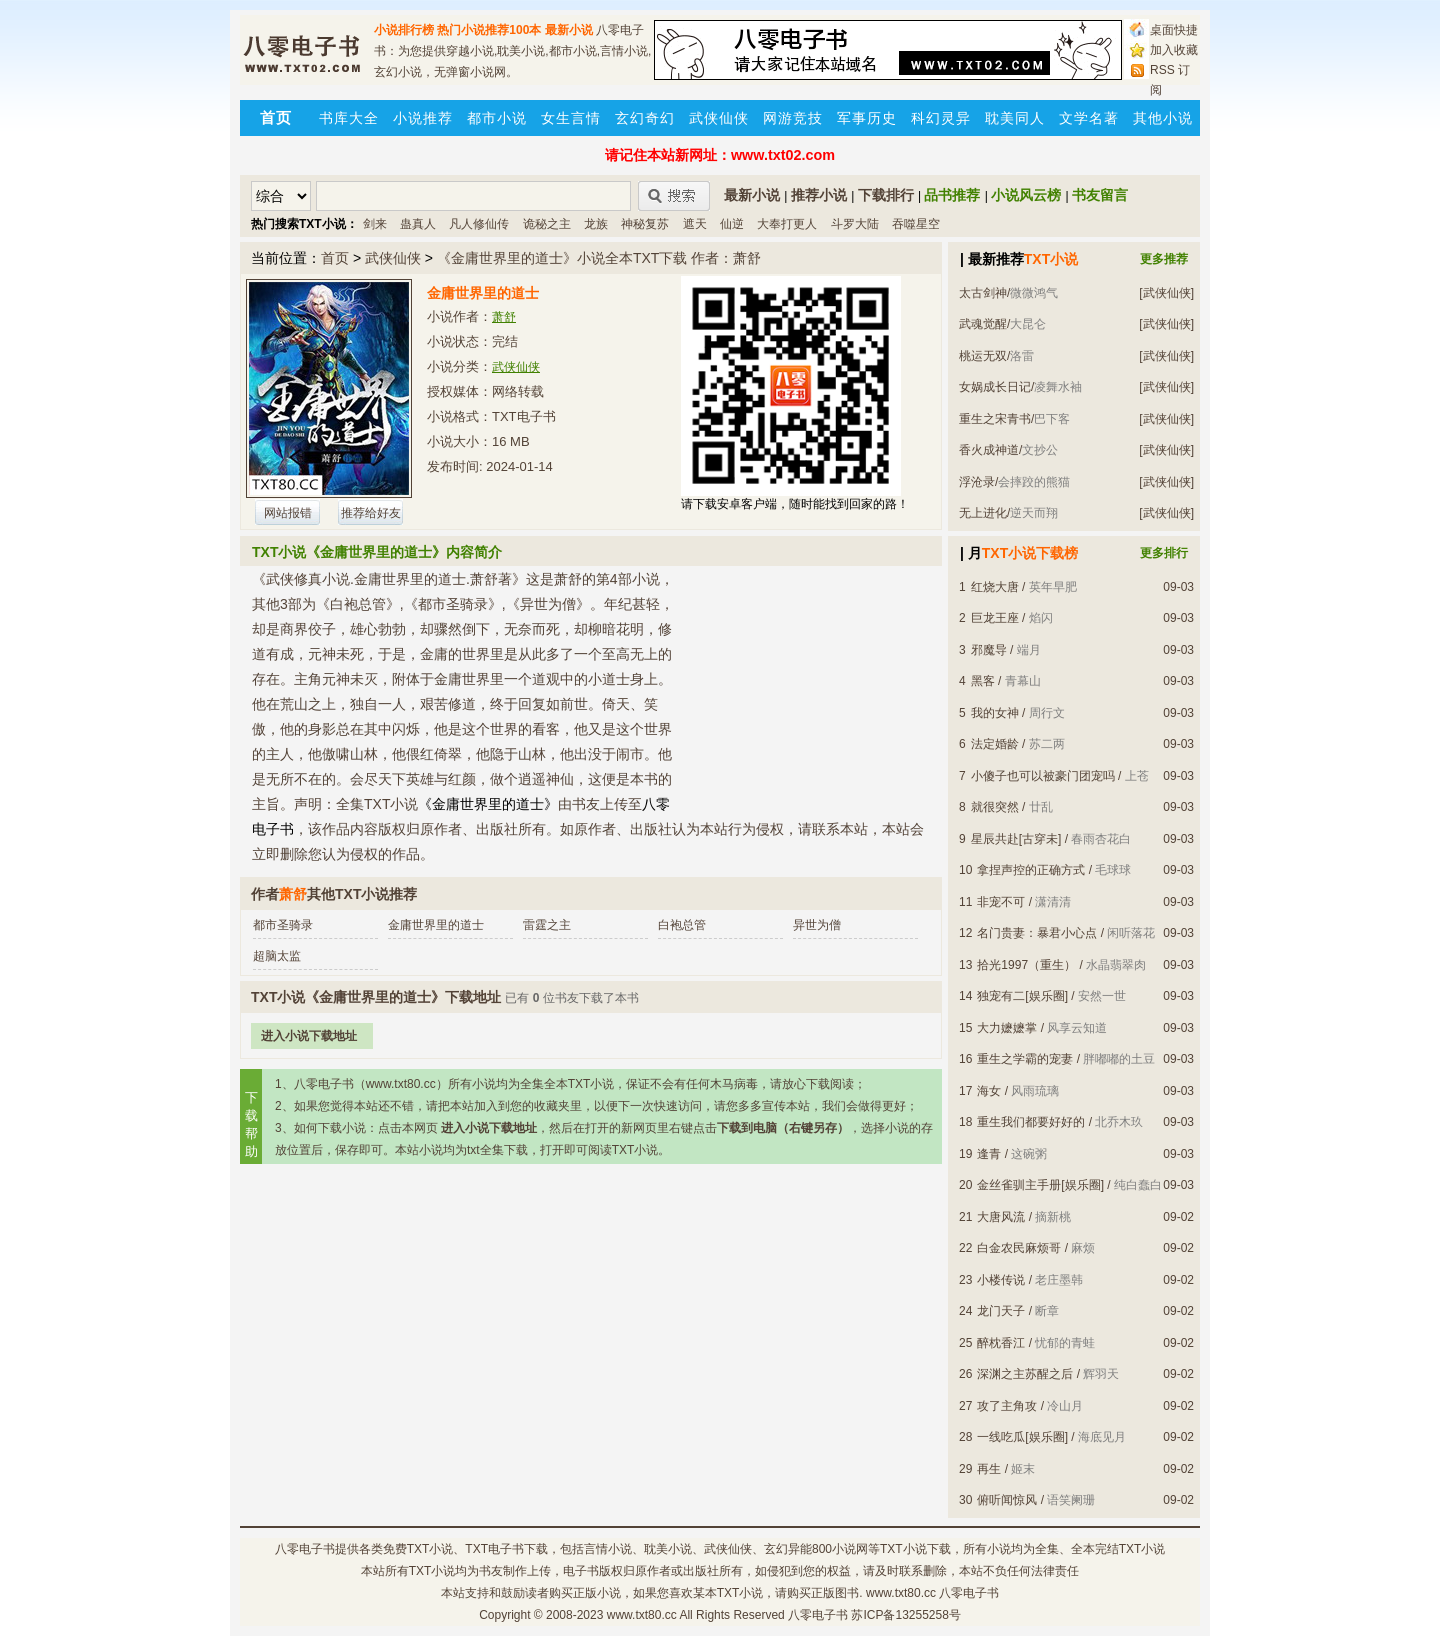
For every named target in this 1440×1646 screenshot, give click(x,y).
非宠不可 (1001, 902)
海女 (989, 1091)
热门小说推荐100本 (489, 30)
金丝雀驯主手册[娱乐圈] (1040, 1185)
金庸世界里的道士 (436, 925)
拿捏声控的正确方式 (1031, 870)
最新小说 (569, 30)
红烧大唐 (995, 587)
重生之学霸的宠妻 (1025, 1059)
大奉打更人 (787, 224)
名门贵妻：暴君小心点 (1037, 933)
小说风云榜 (1026, 195)
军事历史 (867, 118)
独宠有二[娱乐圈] (1022, 996)
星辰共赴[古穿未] (1016, 839)
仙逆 (732, 224)
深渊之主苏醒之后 (1025, 1374)
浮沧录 (977, 482)
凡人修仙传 (479, 224)
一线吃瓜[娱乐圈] (1022, 1437)
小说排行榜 (404, 30)
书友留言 (1100, 195)
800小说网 (840, 1549)
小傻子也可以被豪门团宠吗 (1043, 776)
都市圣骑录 (283, 925)
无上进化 (983, 513)
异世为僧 (817, 925)
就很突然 (995, 807)
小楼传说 (1001, 1280)
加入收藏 (1174, 50)
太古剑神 (983, 293)
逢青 (989, 1154)
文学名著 (1089, 118)
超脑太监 (277, 956)
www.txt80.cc (642, 1615)
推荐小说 (819, 195)
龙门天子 (1001, 1311)
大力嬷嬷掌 (1007, 1028)
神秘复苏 (645, 224)
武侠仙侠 (719, 118)
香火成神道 (989, 450)
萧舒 (504, 317)
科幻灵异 (941, 118)
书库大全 (349, 118)
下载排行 (886, 195)
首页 (335, 258)
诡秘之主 (547, 224)
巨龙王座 (995, 618)
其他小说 (1163, 118)
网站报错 (288, 513)
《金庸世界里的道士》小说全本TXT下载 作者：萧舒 (599, 258)
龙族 (596, 224)
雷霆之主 (547, 925)
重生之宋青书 (995, 419)
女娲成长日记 (995, 387)
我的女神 (995, 713)
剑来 (375, 224)
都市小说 (497, 118)
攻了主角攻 (1007, 1406)
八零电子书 (305, 1549)
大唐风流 (1001, 1217)
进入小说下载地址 (309, 1036)
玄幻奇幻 (645, 118)
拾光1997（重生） (1026, 965)
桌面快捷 (1174, 30)
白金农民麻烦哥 (1019, 1248)
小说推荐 (423, 118)
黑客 (983, 681)
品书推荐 (952, 195)
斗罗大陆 (855, 224)
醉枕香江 (1001, 1343)
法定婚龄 (995, 744)
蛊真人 (418, 224)
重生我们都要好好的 (1031, 1122)
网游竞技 (793, 118)
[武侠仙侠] (1166, 293)
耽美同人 (1015, 118)
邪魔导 (989, 650)
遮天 (695, 224)
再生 (989, 1469)
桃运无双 (983, 356)
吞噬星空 (916, 224)
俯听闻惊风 (1007, 1500)
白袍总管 (682, 925)
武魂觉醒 (983, 324)
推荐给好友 (371, 513)
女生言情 (571, 118)
